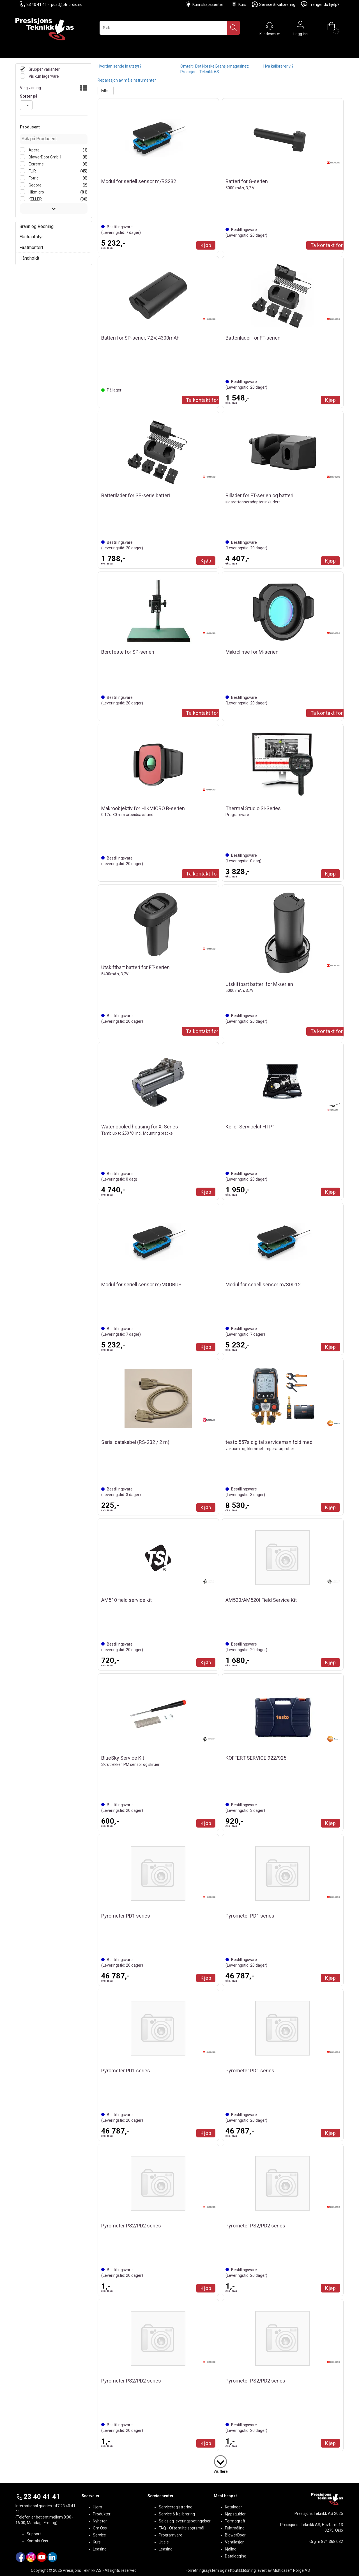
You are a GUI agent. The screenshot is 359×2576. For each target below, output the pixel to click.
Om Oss (100, 2528)
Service (99, 2535)
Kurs (238, 4)
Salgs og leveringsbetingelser (185, 2521)
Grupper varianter (44, 69)
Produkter (102, 2514)
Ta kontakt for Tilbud (210, 400)
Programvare (170, 2535)
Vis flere (220, 2471)
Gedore (35, 185)
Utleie (164, 2542)
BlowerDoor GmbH (44, 157)
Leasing (100, 2549)
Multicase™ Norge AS (291, 2570)
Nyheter (100, 2521)
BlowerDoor (235, 2535)
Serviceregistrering (175, 2507)
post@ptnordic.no (66, 4)
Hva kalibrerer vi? (278, 66)
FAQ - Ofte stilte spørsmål (181, 2528)
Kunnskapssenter (207, 4)
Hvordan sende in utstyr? (119, 66)
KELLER (35, 199)
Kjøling (230, 2549)
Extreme (36, 164)
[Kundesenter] (269, 26)
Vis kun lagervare (43, 76)
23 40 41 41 (33, 4)
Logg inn (300, 26)
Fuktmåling (235, 2528)
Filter (105, 90)
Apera (34, 150)
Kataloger (233, 2507)
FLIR (32, 171)
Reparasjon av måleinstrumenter (127, 80)
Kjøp (206, 245)
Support (34, 2534)
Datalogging (235, 2556)
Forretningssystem (202, 2570)
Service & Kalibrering (273, 4)
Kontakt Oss (37, 2541)
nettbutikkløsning (240, 2570)
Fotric (33, 178)
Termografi (235, 2521)
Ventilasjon (235, 2542)
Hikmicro (36, 192)
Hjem (97, 2507)
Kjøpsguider (235, 2514)
